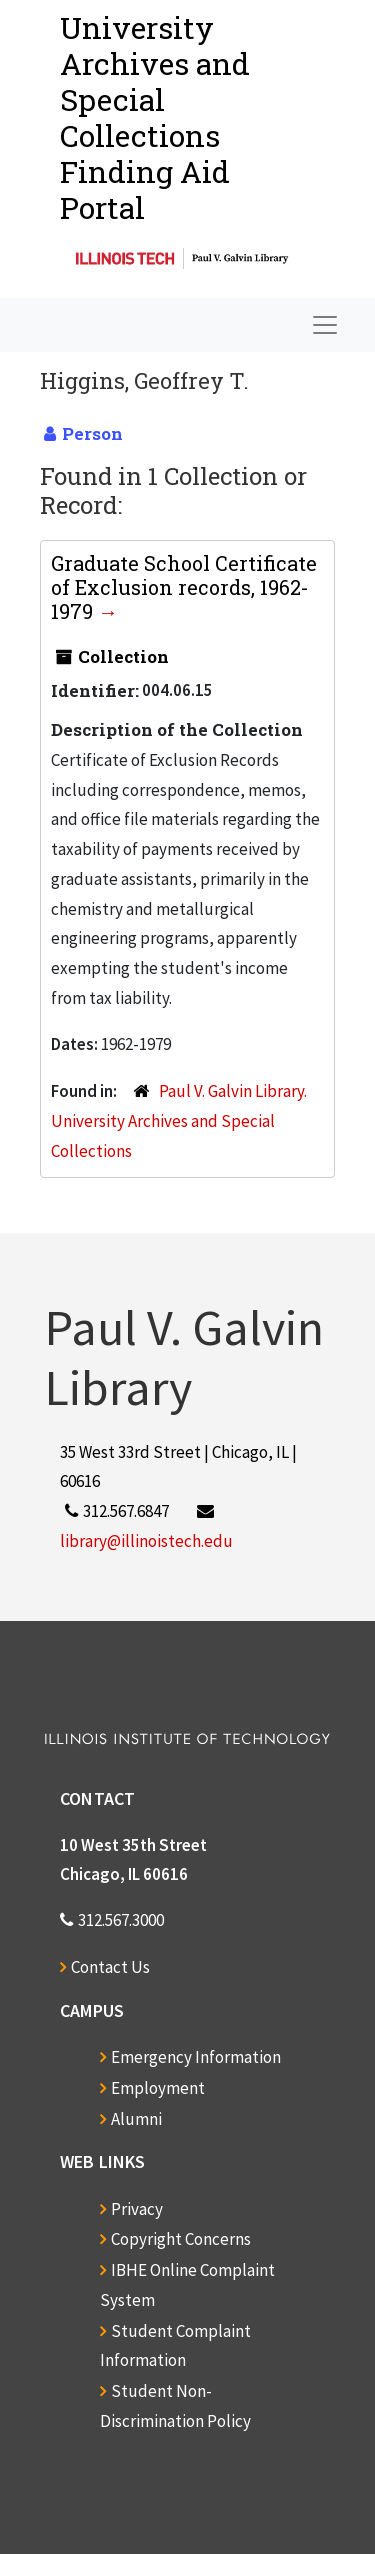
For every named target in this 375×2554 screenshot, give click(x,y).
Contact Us (110, 1967)
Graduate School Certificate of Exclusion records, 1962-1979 (184, 587)
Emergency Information (196, 2057)
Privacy (137, 2209)
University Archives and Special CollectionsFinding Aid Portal (155, 117)
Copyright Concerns (181, 2239)
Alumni (136, 2119)
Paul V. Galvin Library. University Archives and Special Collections (179, 1121)
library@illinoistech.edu (146, 1541)
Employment (158, 2088)
